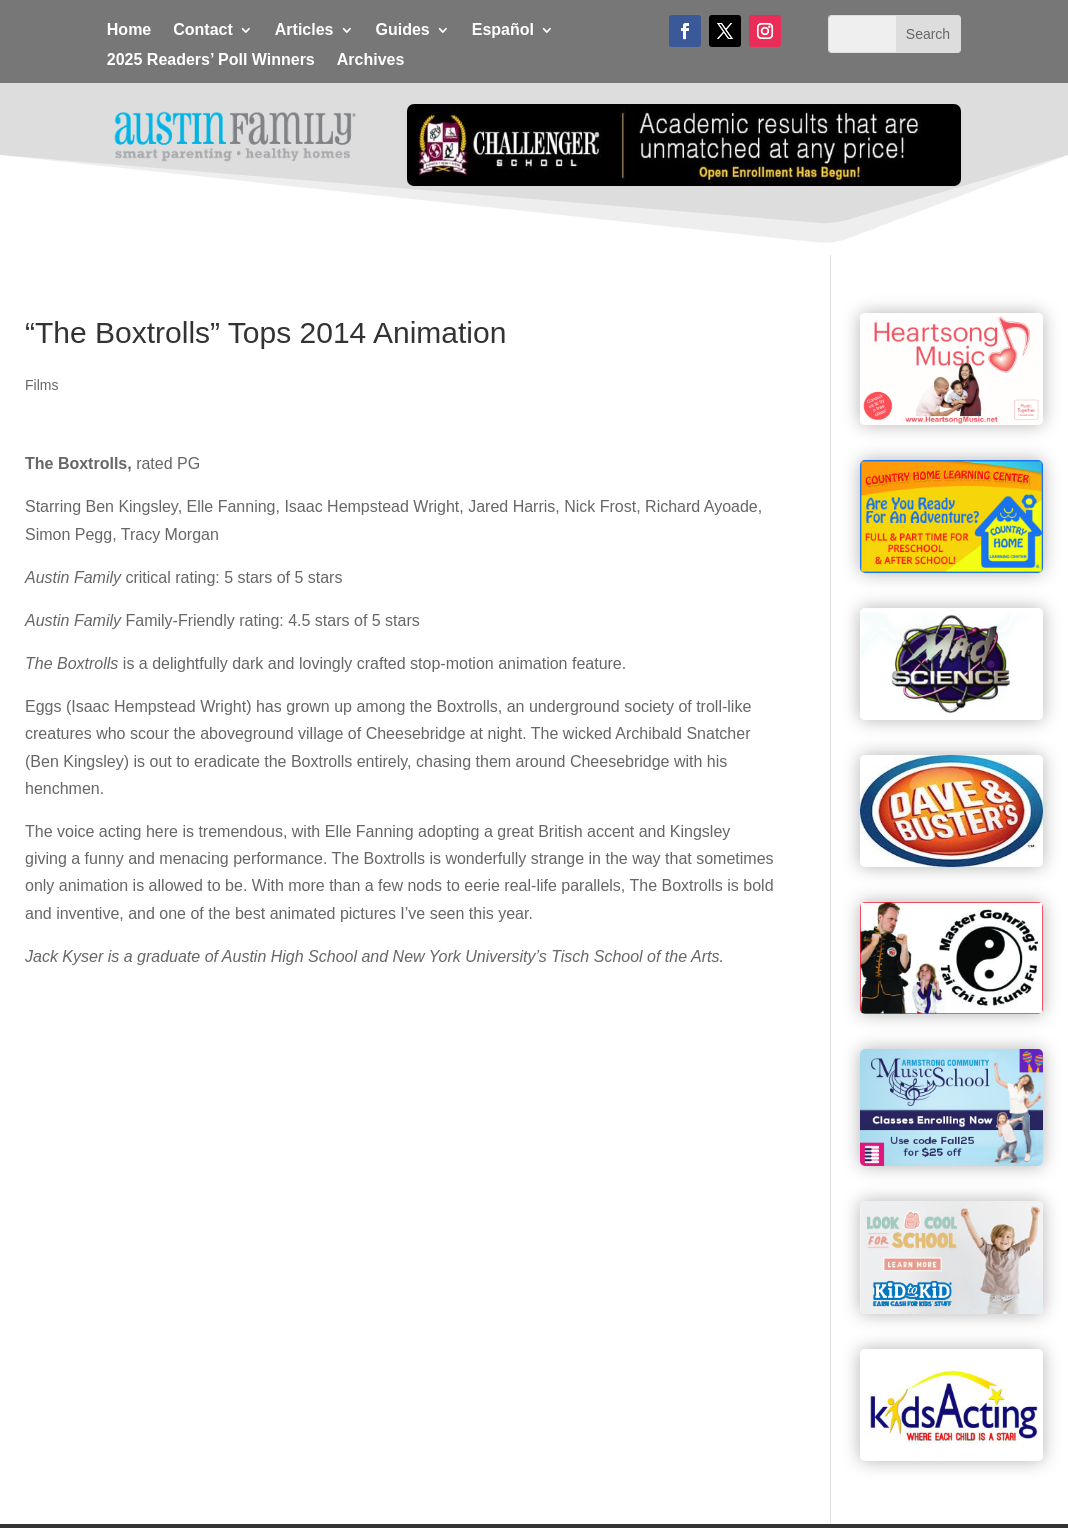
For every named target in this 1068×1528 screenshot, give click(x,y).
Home (129, 30)
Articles (304, 30)
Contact (203, 30)
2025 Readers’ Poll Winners (211, 60)
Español (503, 30)
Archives (371, 60)
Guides (403, 30)
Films (41, 385)
